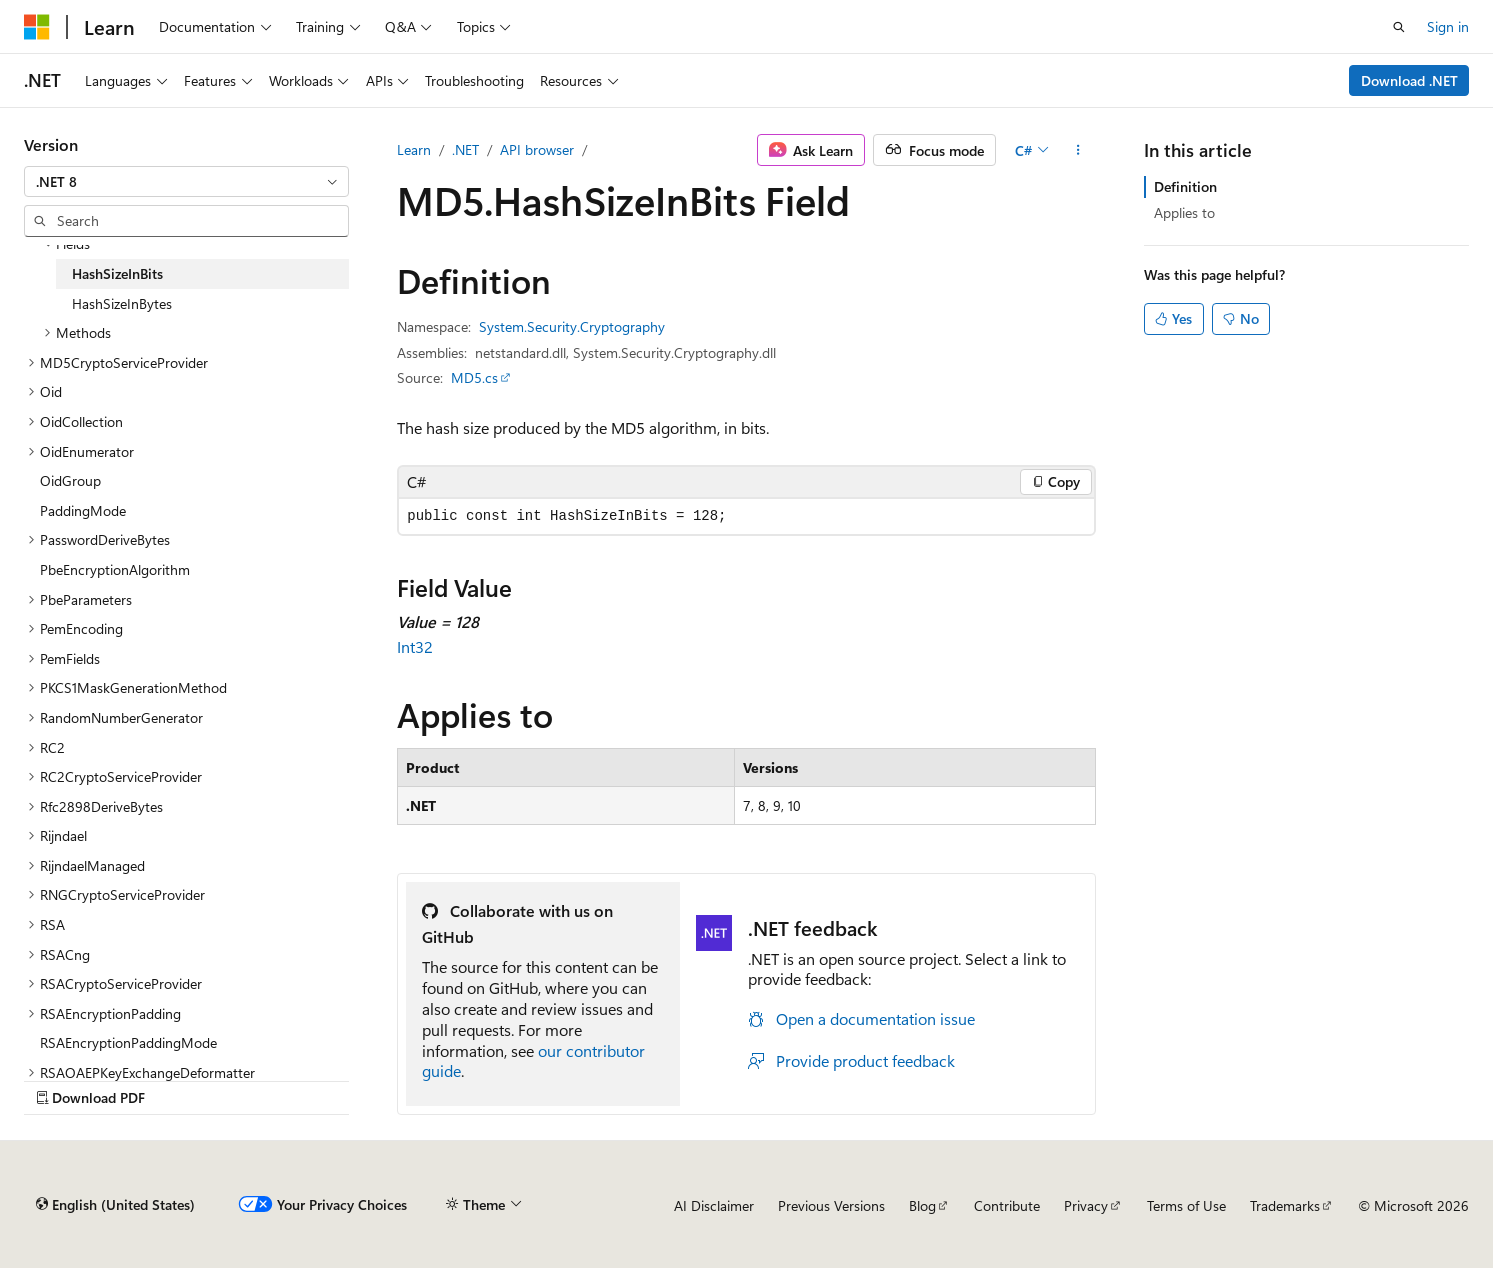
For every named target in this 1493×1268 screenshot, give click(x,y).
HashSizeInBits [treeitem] (117, 273)
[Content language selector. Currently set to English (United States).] (115, 1205)
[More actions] (1078, 150)
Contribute (1007, 1205)
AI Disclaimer (714, 1205)
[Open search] (1399, 27)
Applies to (1184, 212)
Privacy (1086, 1205)
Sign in (1448, 26)
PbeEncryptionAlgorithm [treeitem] (115, 569)
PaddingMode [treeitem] (83, 510)
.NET (465, 149)
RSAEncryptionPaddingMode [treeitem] (128, 1042)
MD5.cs (474, 377)
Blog (922, 1205)
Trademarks (1285, 1205)
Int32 (415, 646)
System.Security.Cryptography (572, 326)
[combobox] (186, 182)
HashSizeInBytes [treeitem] (122, 303)
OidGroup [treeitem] (70, 480)
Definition (1185, 186)
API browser (537, 149)
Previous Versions (831, 1205)
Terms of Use (1186, 1205)
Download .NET (1409, 80)
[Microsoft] (37, 27)
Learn (414, 149)
